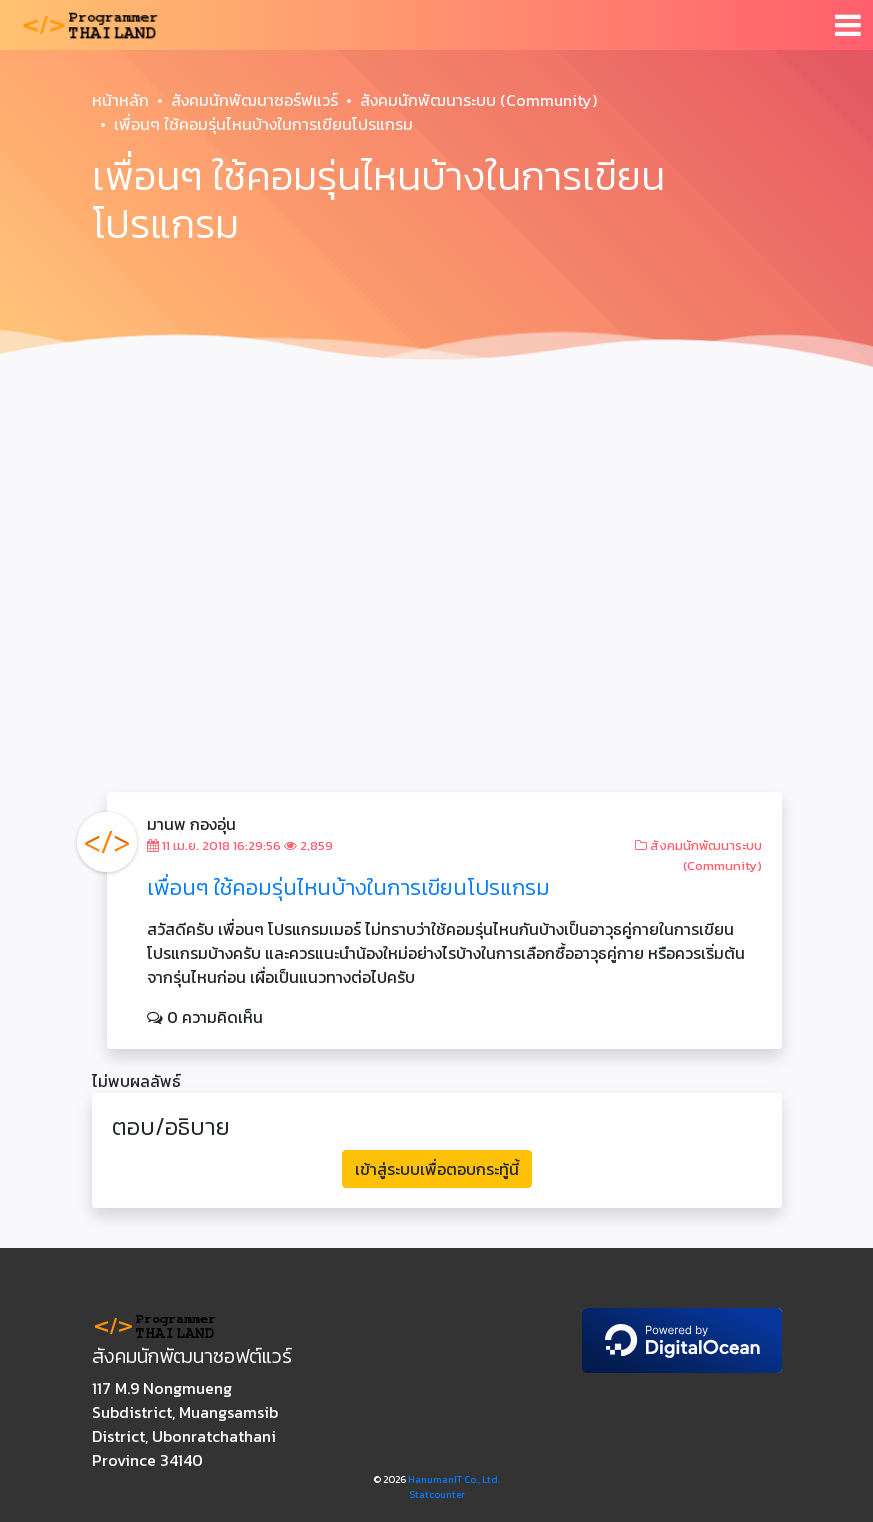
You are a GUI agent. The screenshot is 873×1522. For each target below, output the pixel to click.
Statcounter (437, 1494)
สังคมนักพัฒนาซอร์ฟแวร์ (254, 100)
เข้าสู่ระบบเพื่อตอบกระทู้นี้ (437, 1169)
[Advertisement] (436, 528)
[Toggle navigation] (848, 25)
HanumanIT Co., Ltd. (454, 1479)
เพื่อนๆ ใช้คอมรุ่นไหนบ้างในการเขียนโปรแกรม (348, 887)
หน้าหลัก (120, 100)
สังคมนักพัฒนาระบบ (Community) (478, 100)
